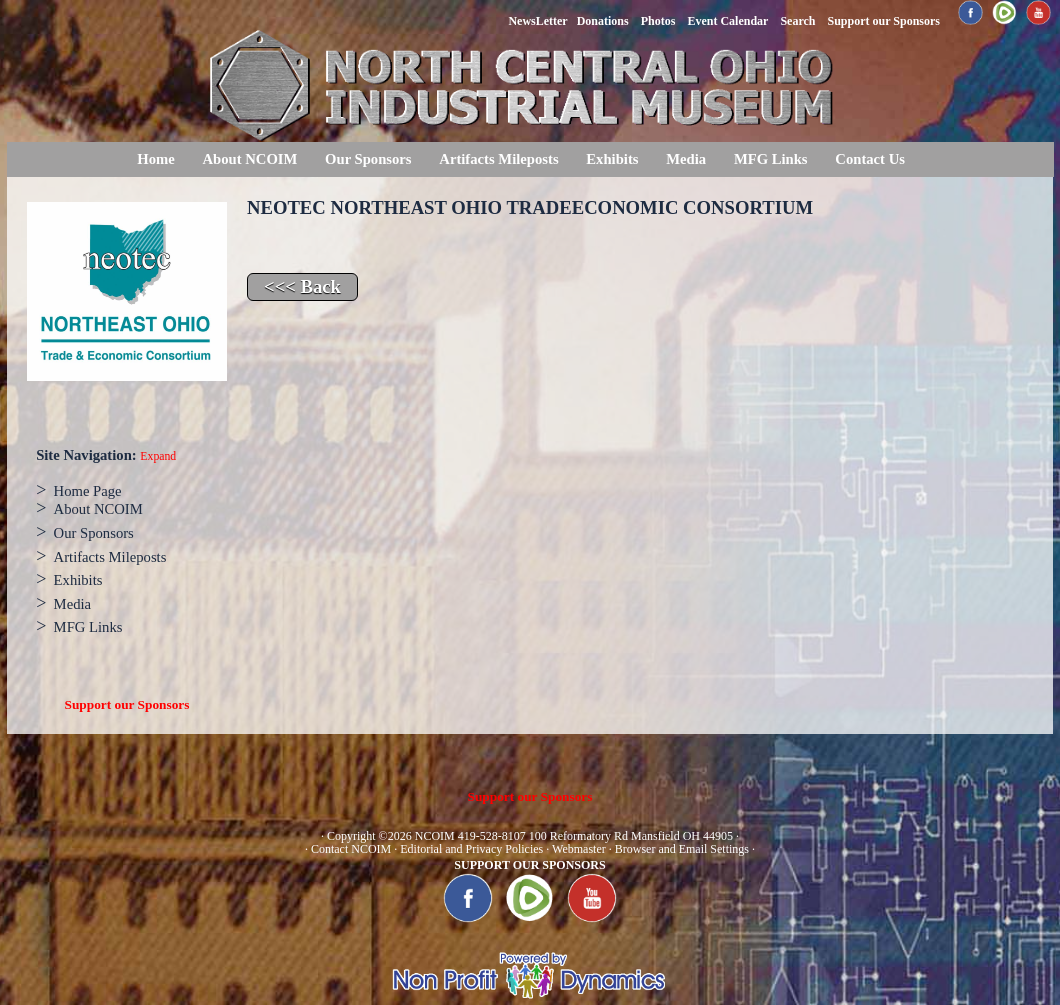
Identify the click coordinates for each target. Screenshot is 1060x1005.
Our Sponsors (368, 159)
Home (155, 159)
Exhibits (612, 159)
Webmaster (579, 849)
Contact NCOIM (351, 849)
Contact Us (870, 159)
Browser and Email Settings (682, 849)
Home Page (88, 491)
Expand (158, 456)
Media (686, 159)
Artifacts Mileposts (498, 159)
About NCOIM (249, 159)
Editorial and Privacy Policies (471, 849)
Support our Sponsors (127, 704)
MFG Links (771, 159)
